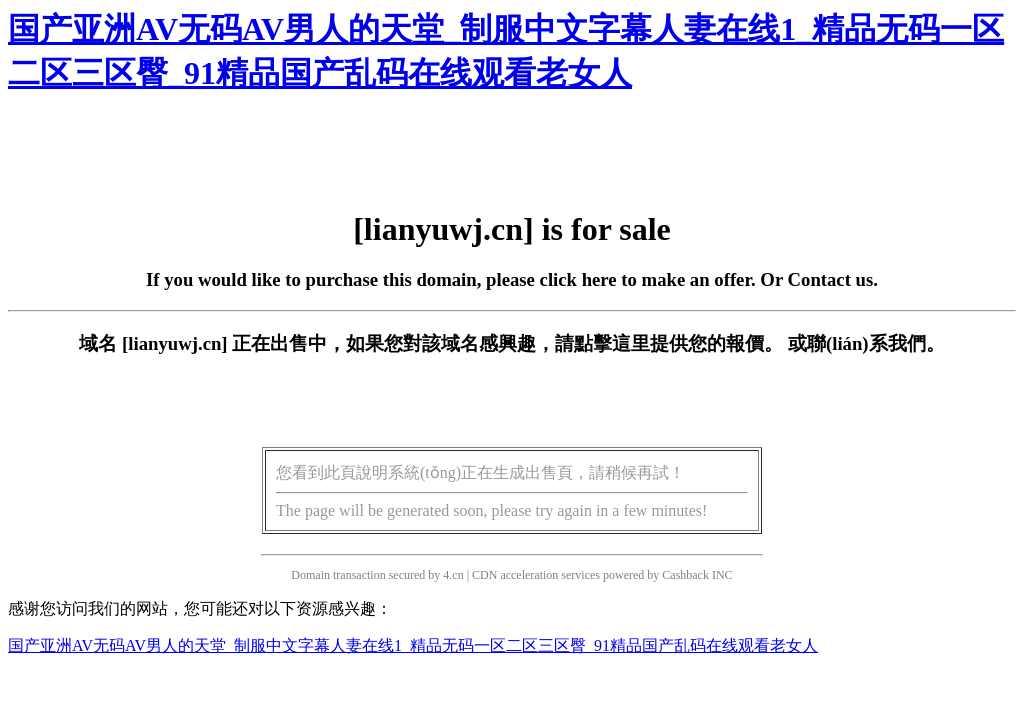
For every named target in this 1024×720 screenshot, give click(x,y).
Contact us (831, 279)
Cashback (685, 575)
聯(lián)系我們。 (876, 343)
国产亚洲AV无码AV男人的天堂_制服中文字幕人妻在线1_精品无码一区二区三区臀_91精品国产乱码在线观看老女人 (413, 645)
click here (578, 279)
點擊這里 (612, 343)
